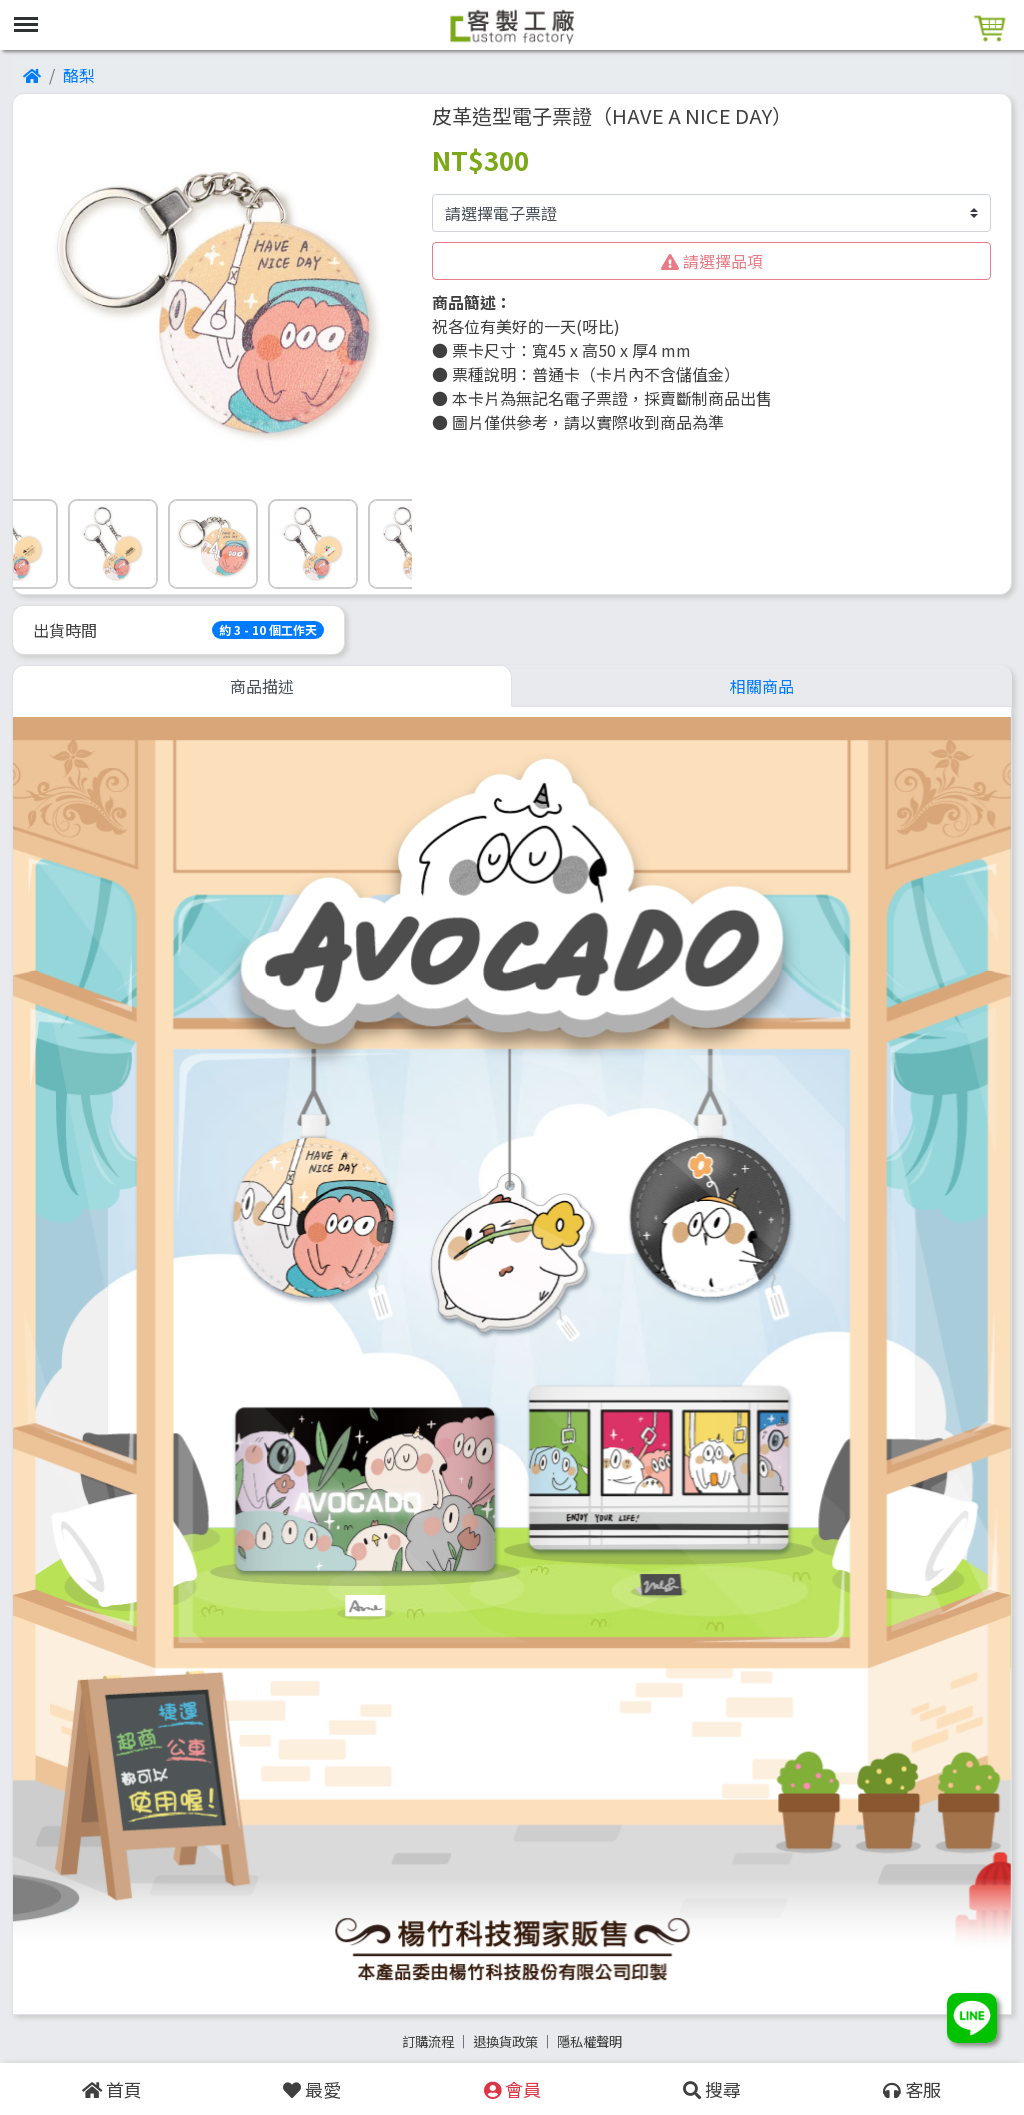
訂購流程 (428, 2041)
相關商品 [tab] (762, 686)
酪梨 (79, 75)
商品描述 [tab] (262, 686)
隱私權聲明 (589, 2041)
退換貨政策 (505, 2041)
